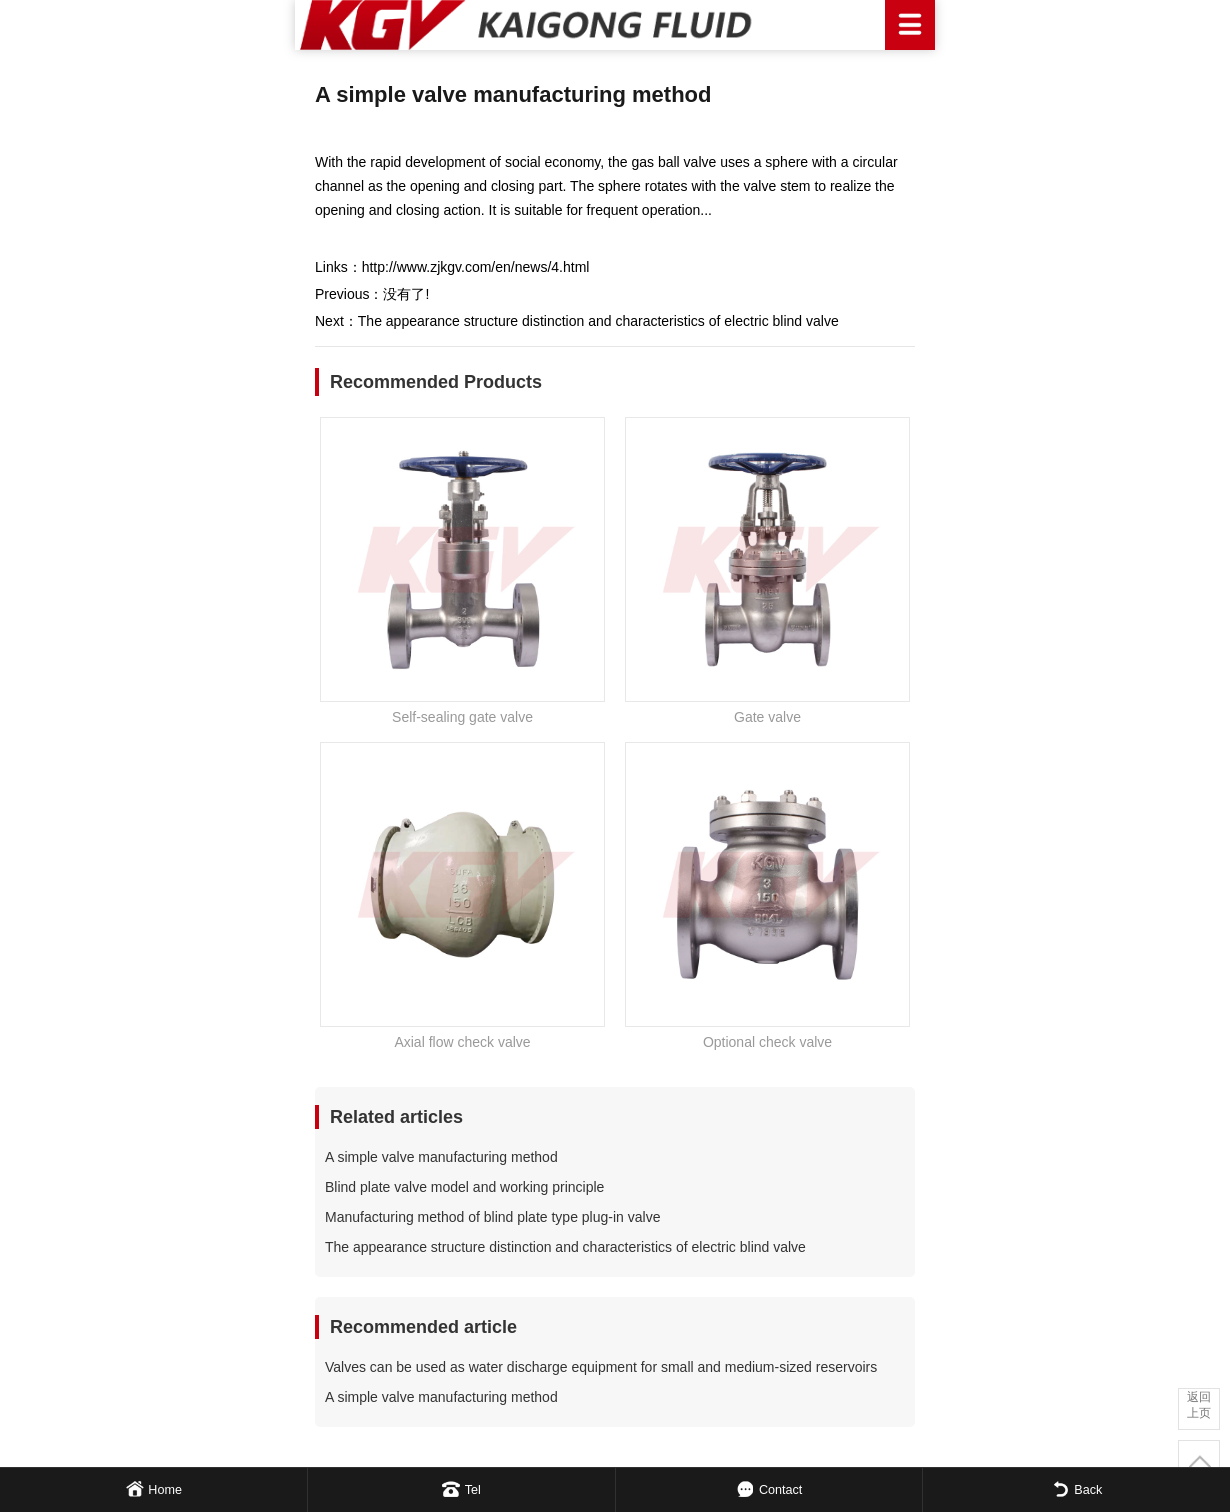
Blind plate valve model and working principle (464, 1187)
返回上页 (1199, 1405)
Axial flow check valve (462, 1042)
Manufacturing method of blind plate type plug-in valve (492, 1217)
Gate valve (767, 717)
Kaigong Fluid (615, 25)
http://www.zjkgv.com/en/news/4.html (476, 267)
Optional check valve (767, 1042)
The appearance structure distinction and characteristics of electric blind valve (598, 321)
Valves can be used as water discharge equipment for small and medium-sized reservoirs (601, 1367)
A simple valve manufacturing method (441, 1157)
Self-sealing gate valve (462, 717)
